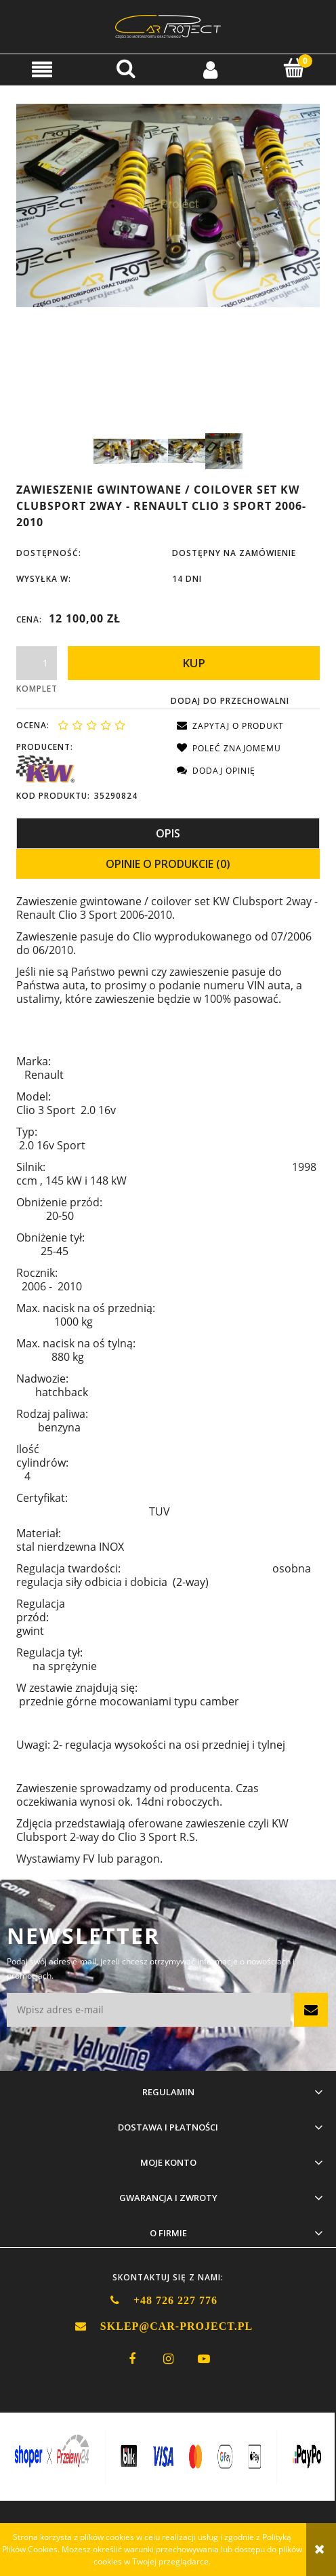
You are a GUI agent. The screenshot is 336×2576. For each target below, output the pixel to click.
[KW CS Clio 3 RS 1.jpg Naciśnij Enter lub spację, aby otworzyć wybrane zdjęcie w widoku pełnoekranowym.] (168, 205)
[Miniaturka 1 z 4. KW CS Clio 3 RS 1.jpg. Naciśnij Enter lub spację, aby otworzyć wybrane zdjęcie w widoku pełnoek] (112, 451)
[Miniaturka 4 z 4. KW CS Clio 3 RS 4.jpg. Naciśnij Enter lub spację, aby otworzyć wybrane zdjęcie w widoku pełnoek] (224, 451)
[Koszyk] (294, 68)
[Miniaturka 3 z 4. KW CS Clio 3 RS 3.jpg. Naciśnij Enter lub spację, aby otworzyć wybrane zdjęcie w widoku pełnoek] (186, 451)
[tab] (168, 833)
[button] (42, 68)
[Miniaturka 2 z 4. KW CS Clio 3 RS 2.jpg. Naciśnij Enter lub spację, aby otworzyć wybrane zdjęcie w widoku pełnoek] (149, 450)
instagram (168, 2359)
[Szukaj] (126, 68)
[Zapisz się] (311, 2010)
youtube (204, 2359)
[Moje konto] (210, 68)
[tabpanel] (168, 1380)
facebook (132, 2359)
